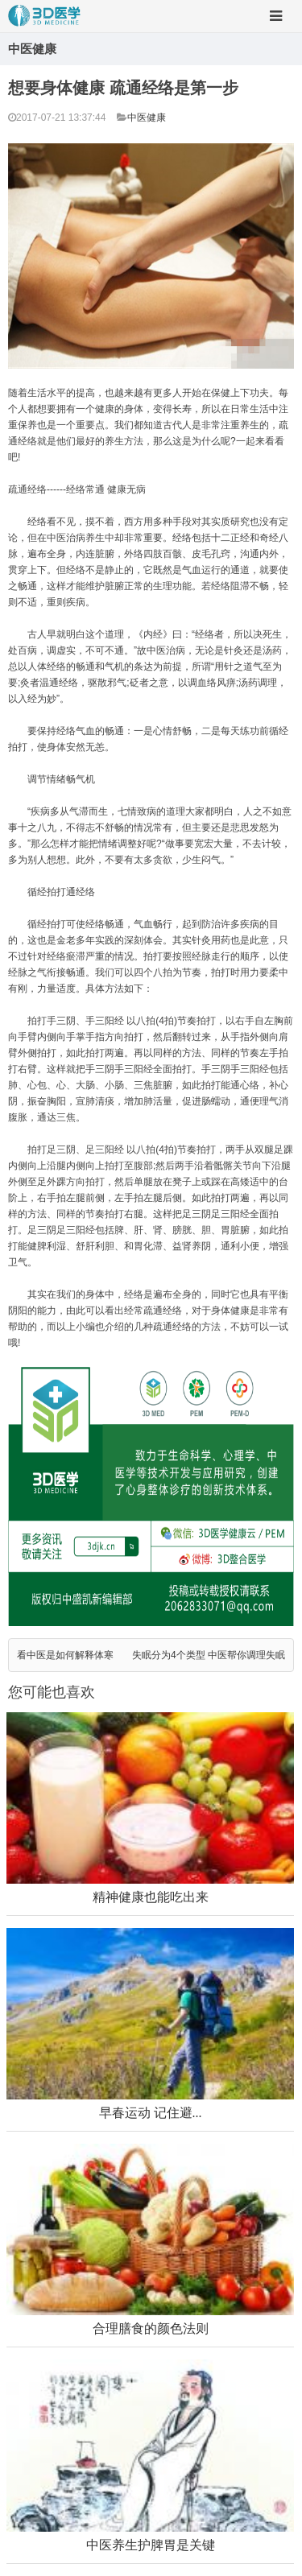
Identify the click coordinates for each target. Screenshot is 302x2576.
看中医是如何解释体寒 (65, 1655)
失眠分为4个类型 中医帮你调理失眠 (208, 1655)
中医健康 (146, 117)
